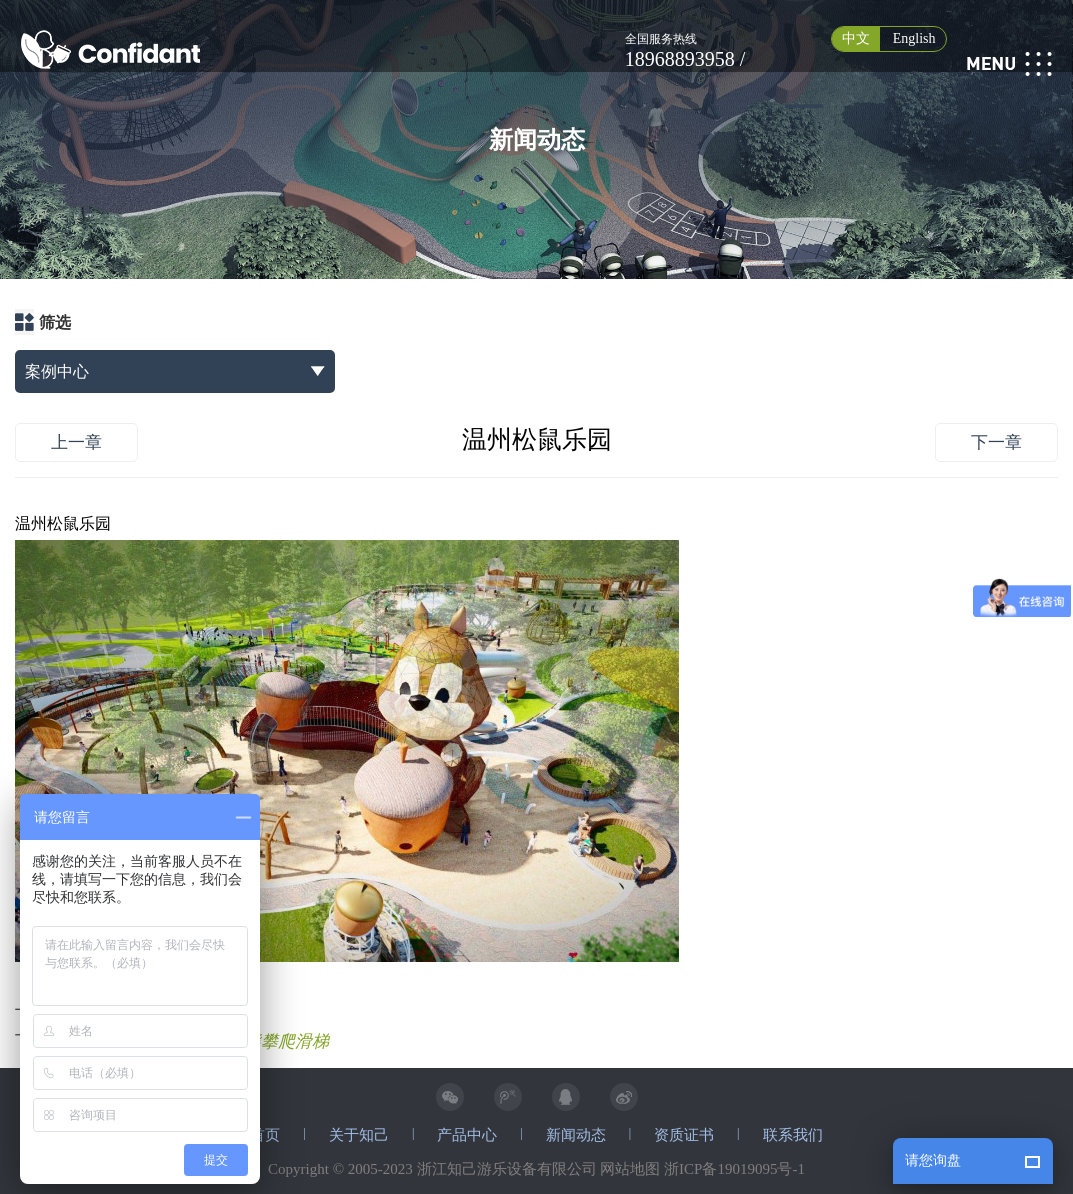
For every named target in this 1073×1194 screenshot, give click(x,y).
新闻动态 (576, 1135)
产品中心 (467, 1135)
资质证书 (684, 1135)
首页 (265, 1135)
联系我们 (793, 1135)
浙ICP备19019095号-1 (734, 1169)
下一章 (996, 442)
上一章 (76, 442)
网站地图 (630, 1169)
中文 (856, 38)
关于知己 (359, 1135)
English (914, 38)
